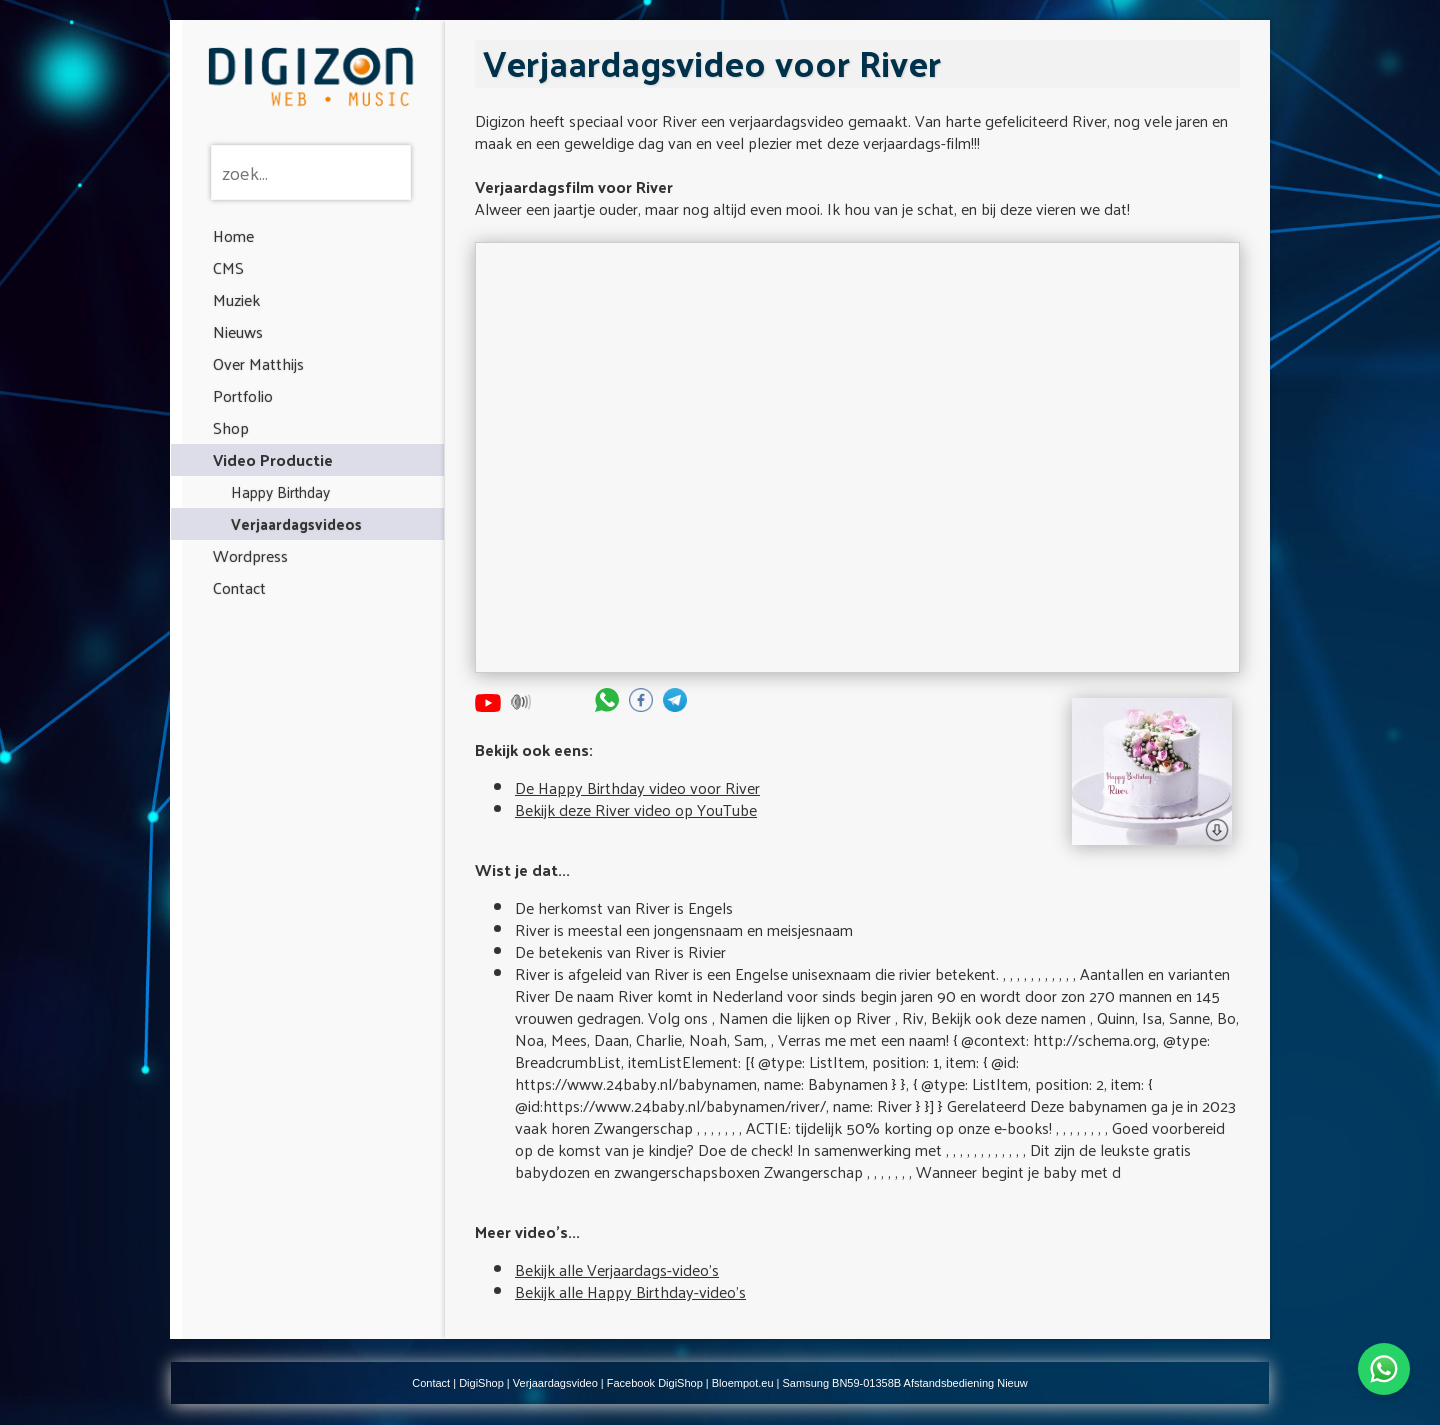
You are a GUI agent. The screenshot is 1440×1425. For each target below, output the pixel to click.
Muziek (236, 299)
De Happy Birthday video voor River (637, 787)
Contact (239, 587)
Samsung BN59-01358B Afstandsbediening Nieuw (905, 1383)
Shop (231, 427)
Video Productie (273, 459)
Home (233, 235)
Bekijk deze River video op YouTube (636, 809)
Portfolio (243, 395)
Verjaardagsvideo (555, 1383)
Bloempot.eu (743, 1383)
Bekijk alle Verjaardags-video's (617, 1269)
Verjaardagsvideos (296, 523)
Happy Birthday (280, 491)
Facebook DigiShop (655, 1383)
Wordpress (250, 555)
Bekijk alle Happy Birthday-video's (630, 1291)
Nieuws (238, 331)
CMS (228, 267)
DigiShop (481, 1383)
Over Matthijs (258, 363)
